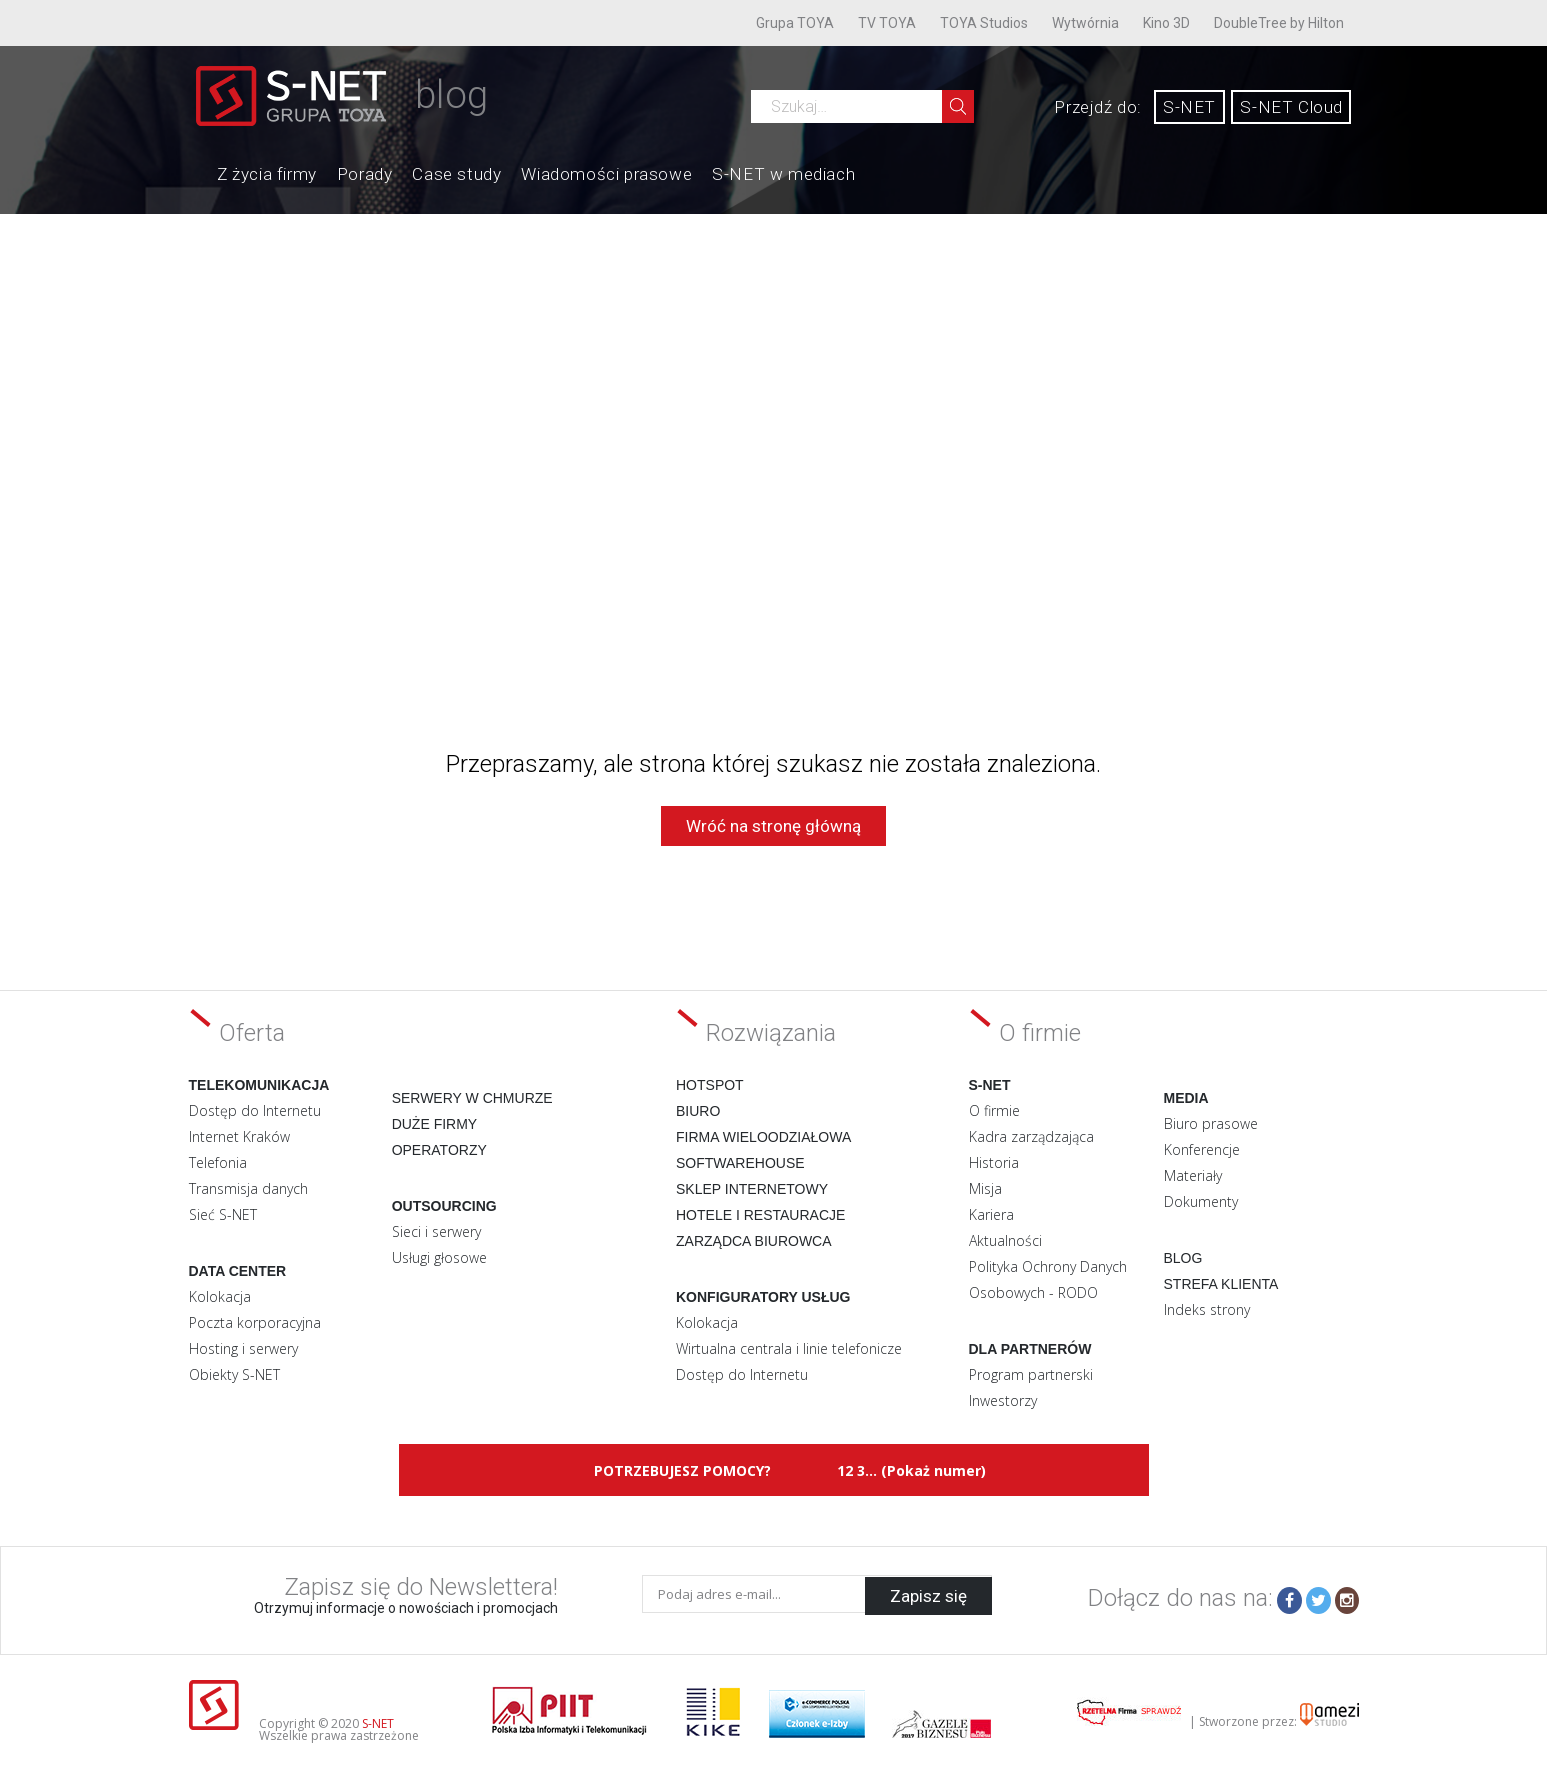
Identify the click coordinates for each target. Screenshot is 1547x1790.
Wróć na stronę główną (773, 826)
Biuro (698, 1111)
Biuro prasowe (1211, 1123)
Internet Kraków (239, 1136)
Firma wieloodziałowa (763, 1137)
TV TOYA (887, 23)
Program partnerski (1031, 1374)
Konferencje (1202, 1149)
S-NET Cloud (1291, 107)
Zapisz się (928, 1594)
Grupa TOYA (795, 23)
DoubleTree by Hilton (1279, 23)
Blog (1183, 1258)
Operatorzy (439, 1150)
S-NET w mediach (783, 174)
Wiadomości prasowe (606, 174)
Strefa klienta (1221, 1284)
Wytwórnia (1085, 23)
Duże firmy (435, 1124)
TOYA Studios (984, 23)
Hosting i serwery (243, 1348)
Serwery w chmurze (472, 1098)
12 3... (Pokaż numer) (911, 1470)
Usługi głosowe (439, 1257)
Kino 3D (1166, 23)
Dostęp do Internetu (255, 1110)
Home (197, 172)
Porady (365, 174)
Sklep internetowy (752, 1189)
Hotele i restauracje (760, 1215)
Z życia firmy (267, 174)
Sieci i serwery (436, 1231)
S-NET (1189, 107)
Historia (994, 1162)
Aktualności (1005, 1240)
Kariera (991, 1214)
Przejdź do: (1098, 107)
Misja (985, 1188)
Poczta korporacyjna (255, 1322)
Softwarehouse (740, 1163)
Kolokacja (220, 1296)
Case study (456, 174)
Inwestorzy (1003, 1400)
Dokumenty (1201, 1201)
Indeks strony (1207, 1309)
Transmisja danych (248, 1188)
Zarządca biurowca (754, 1241)
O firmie (994, 1110)
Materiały (1193, 1175)
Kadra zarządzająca (1031, 1136)
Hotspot (710, 1085)
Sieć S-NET (223, 1214)
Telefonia (218, 1162)
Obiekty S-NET (234, 1374)
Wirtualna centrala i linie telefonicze (789, 1348)
